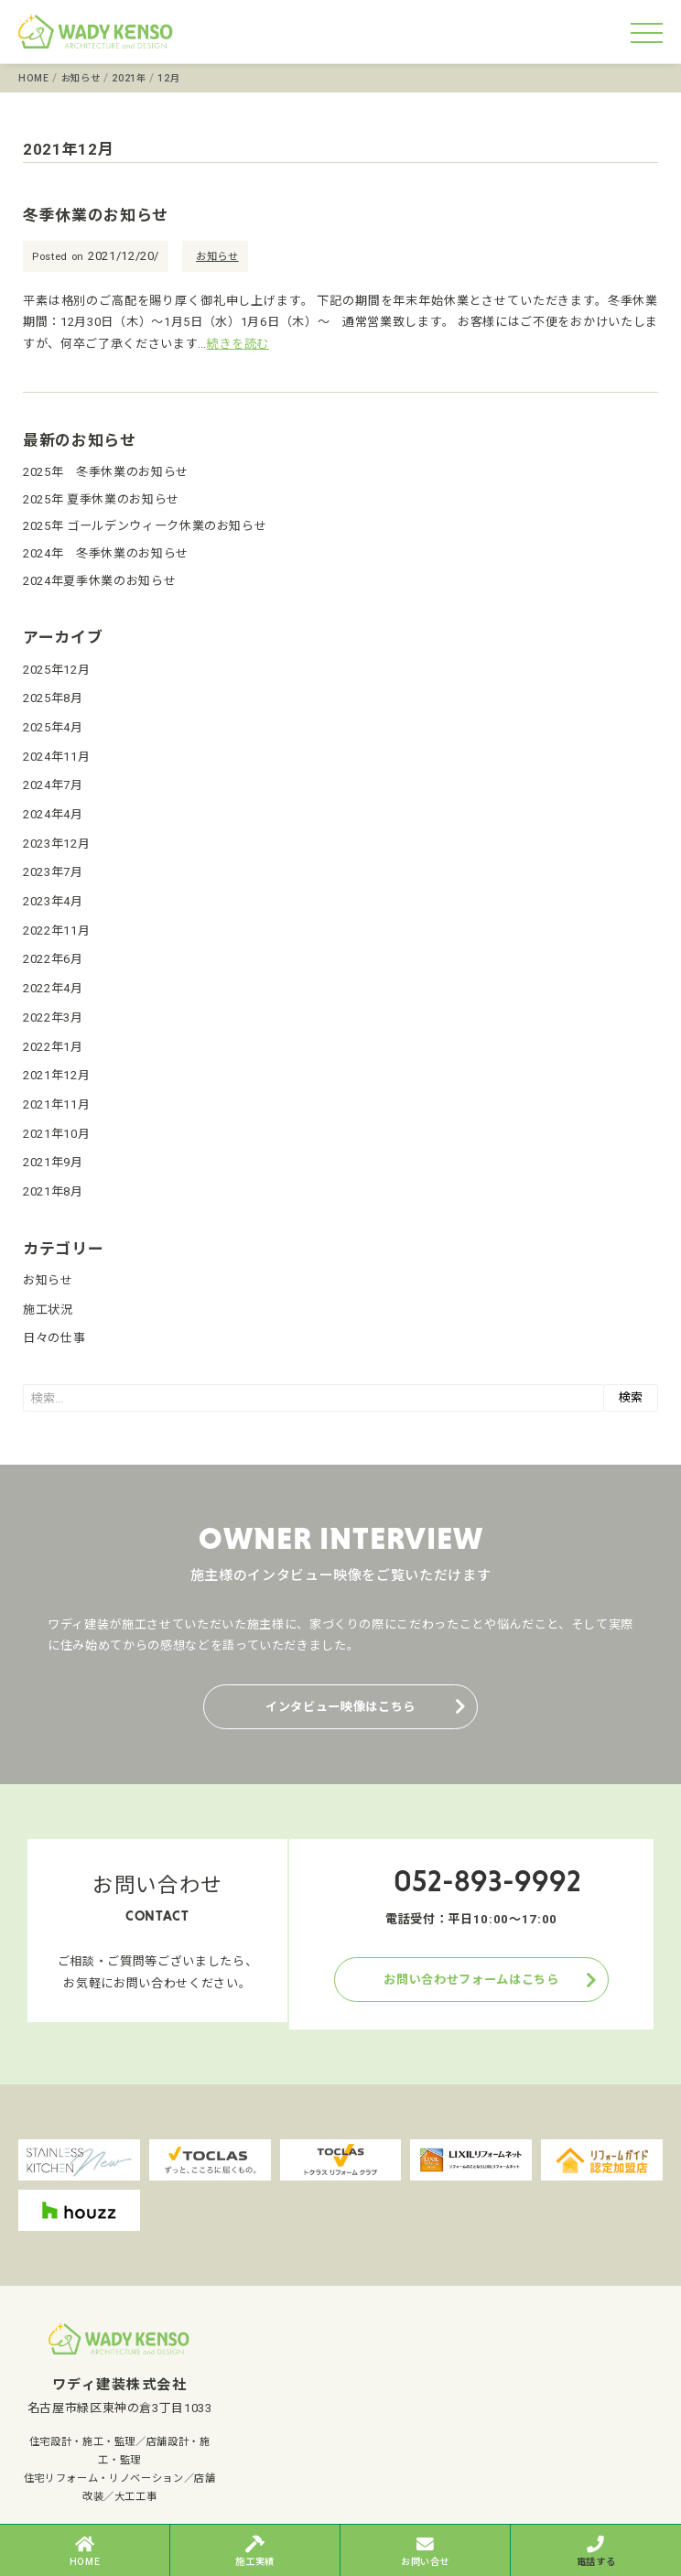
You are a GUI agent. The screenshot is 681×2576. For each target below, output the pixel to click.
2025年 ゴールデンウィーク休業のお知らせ (144, 526)
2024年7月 (53, 785)
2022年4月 (53, 988)
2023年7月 (53, 872)
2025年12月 (56, 669)
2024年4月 (53, 814)
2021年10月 (56, 1134)
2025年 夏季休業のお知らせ (101, 499)
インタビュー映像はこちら (340, 1707)
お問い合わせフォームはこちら (471, 1979)
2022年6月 (53, 959)
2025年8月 (53, 698)
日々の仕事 (54, 1338)
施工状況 (48, 1309)
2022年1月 (53, 1047)
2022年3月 (53, 1017)
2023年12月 (56, 843)
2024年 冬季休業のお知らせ (106, 553)
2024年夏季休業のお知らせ (99, 581)
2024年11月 (56, 756)
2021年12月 (56, 1075)
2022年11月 (56, 930)
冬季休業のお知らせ (95, 215)
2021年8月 (53, 1191)
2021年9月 (53, 1162)
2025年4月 (53, 727)
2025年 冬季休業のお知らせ (106, 472)
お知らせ (217, 257)
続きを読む (238, 344)
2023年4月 (53, 901)
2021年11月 (56, 1104)
